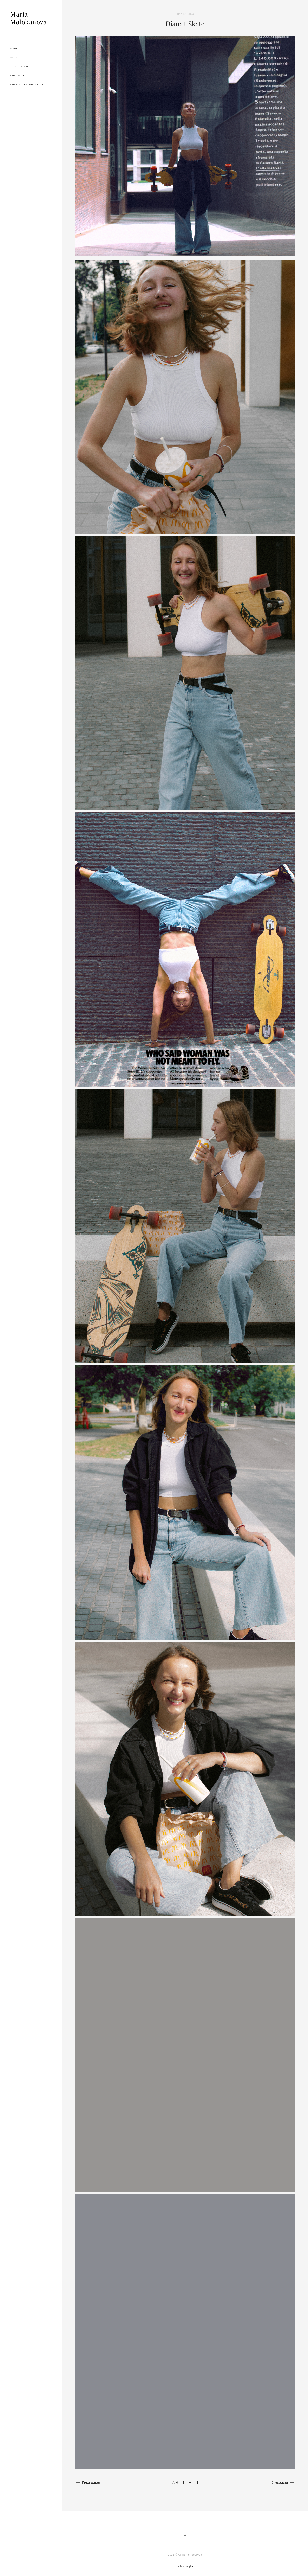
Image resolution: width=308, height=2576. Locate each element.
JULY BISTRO (19, 66)
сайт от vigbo (185, 2566)
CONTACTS (17, 76)
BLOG (14, 57)
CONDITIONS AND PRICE (27, 85)
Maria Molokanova (28, 18)
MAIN (13, 48)
